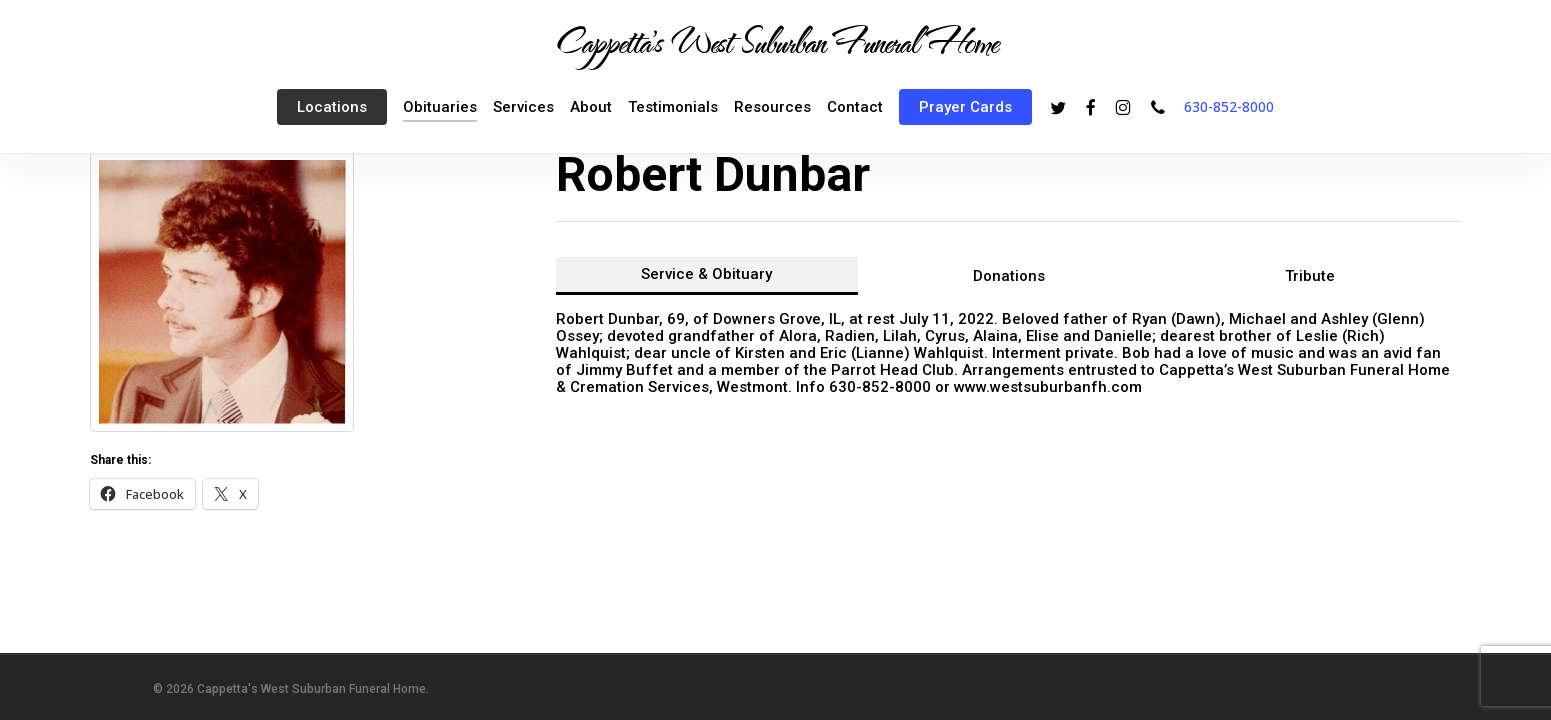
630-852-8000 (1229, 106)
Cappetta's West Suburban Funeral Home (776, 41)
